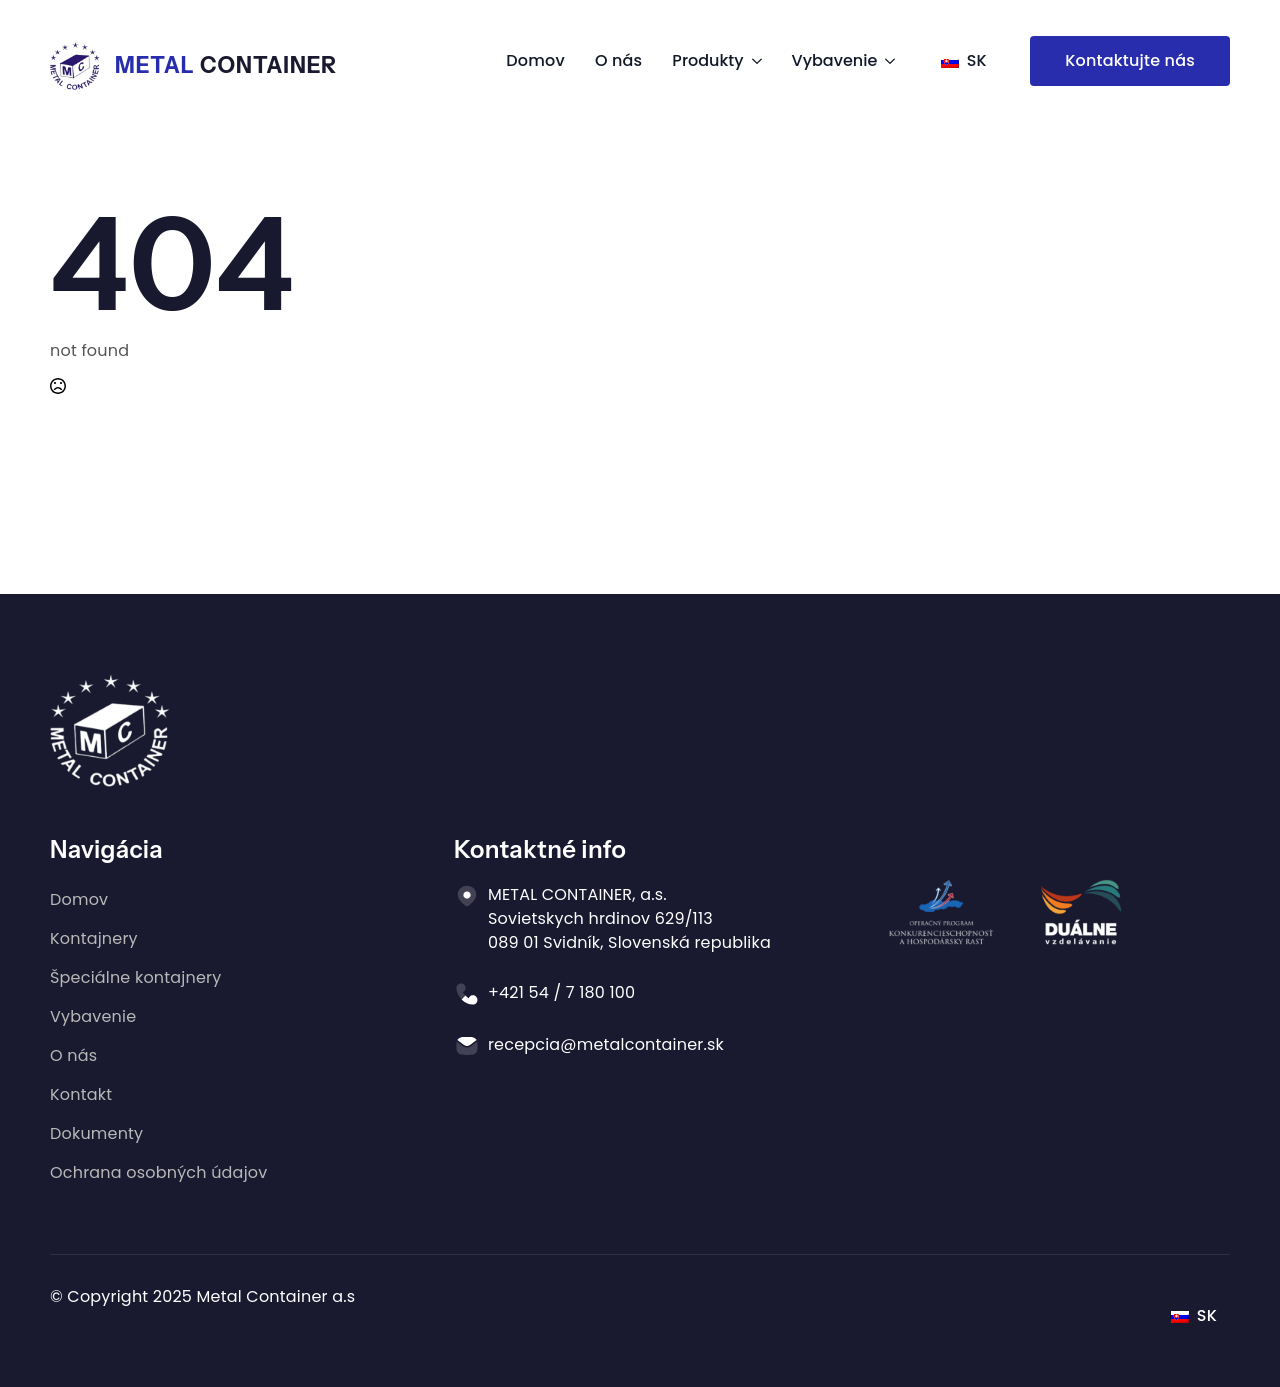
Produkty (707, 60)
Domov (535, 60)
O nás (618, 60)
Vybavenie (835, 60)
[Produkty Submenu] (753, 61)
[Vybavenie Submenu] (886, 61)
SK (964, 60)
